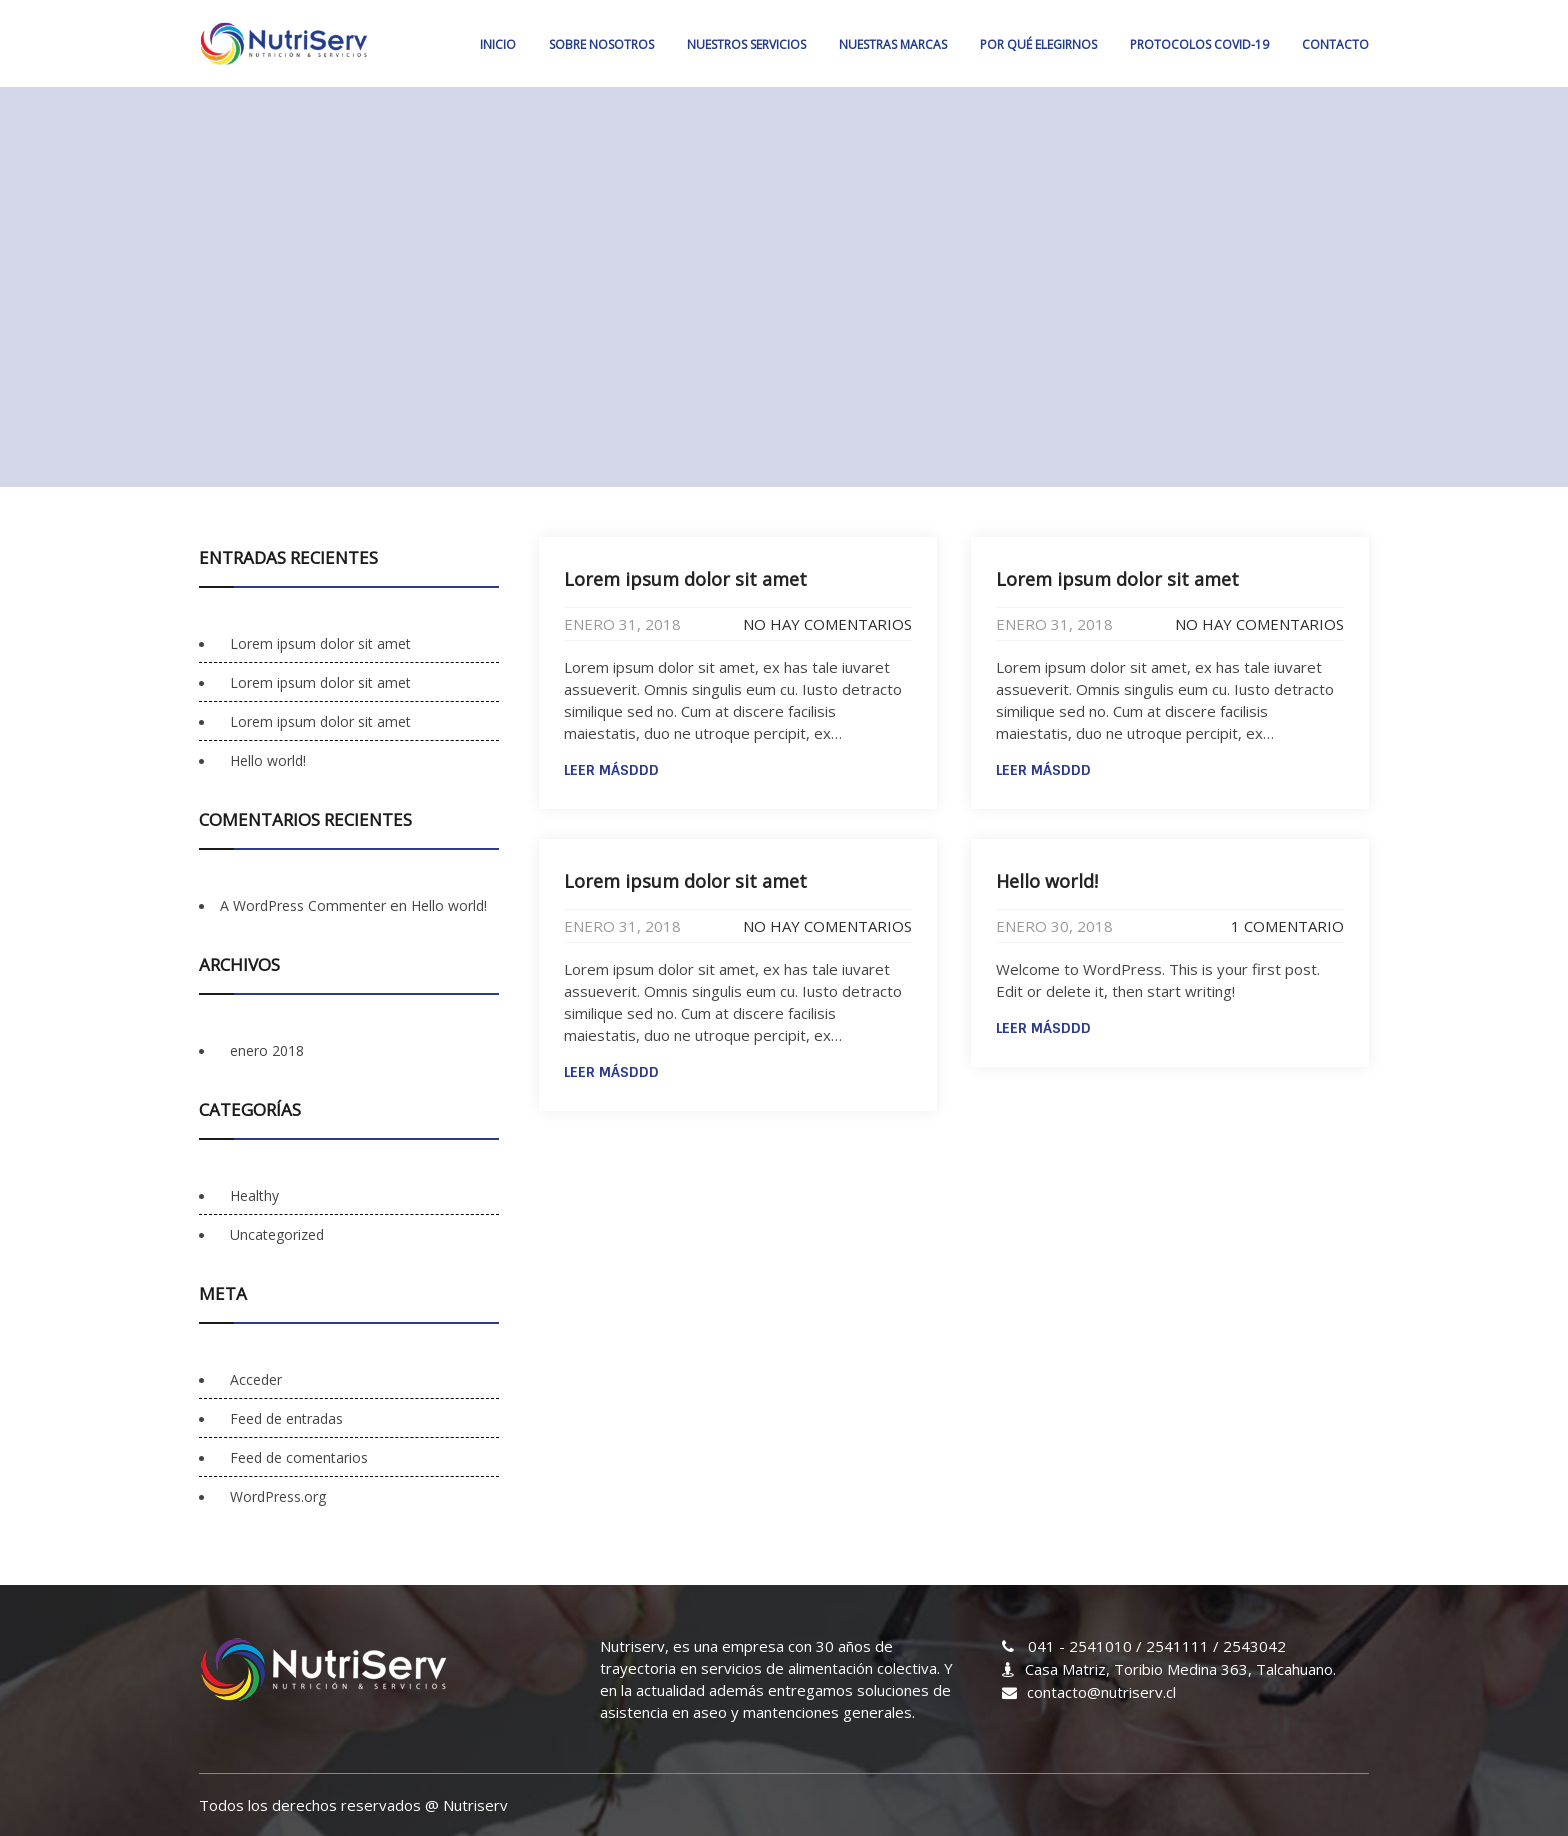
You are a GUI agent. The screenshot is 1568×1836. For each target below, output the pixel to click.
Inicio (498, 44)
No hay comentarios (827, 624)
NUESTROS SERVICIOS (746, 44)
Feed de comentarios (299, 1457)
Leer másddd (611, 770)
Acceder (256, 1379)
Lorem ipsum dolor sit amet (685, 579)
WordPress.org (278, 1496)
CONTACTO (1335, 44)
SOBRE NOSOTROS (601, 44)
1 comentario (1287, 926)
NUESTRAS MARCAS (893, 44)
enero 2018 (267, 1050)
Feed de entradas (286, 1418)
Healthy (254, 1195)
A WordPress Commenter (303, 905)
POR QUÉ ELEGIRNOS (1038, 44)
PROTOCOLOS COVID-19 (1199, 44)
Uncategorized (277, 1234)
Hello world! (1047, 881)
